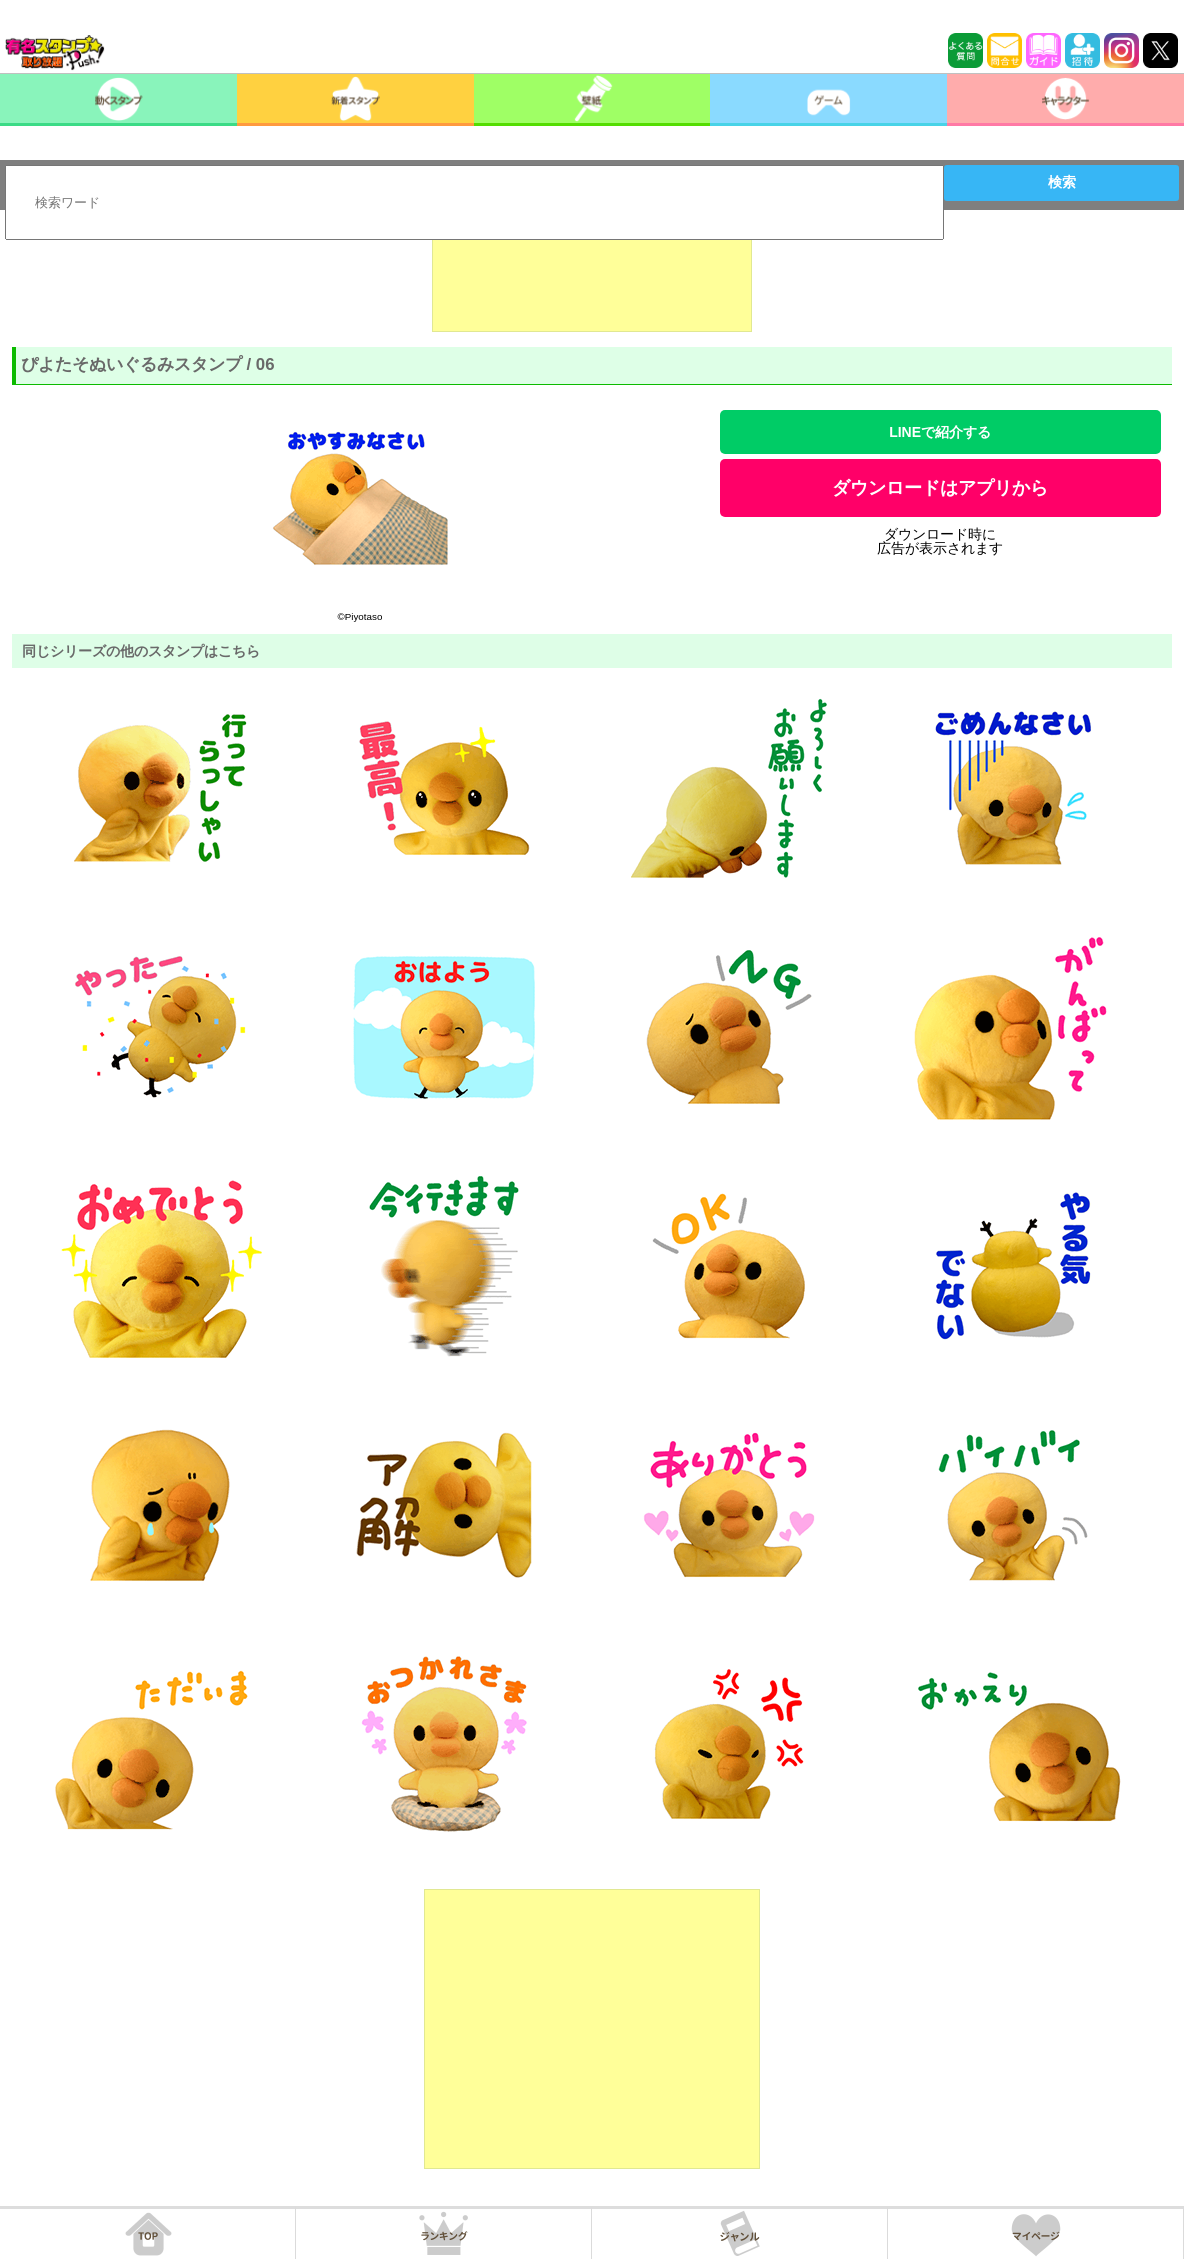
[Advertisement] (592, 282)
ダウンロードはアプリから (940, 488)
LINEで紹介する (940, 432)
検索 (1062, 182)
